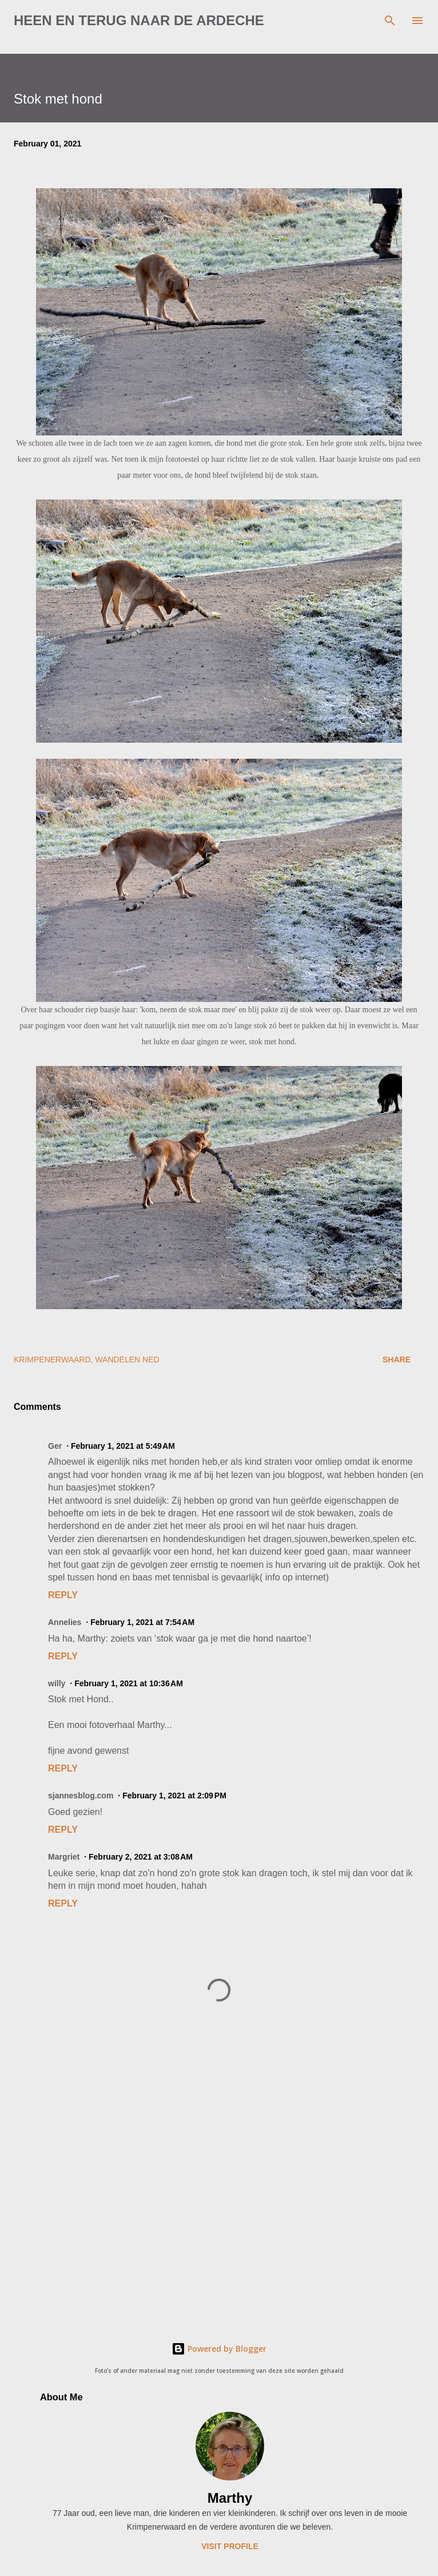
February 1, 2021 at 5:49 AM (123, 1446)
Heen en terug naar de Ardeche (139, 20)
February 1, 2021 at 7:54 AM (142, 1622)
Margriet (63, 1856)
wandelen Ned (127, 1359)
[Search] (390, 20)
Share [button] (397, 1359)
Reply (63, 1595)
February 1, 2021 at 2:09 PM (174, 1795)
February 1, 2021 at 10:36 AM (128, 1683)
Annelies (64, 1622)
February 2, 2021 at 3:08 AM (141, 1856)
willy (56, 1683)
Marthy (230, 2498)
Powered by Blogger (219, 2348)
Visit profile (229, 2546)
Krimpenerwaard (52, 1359)
